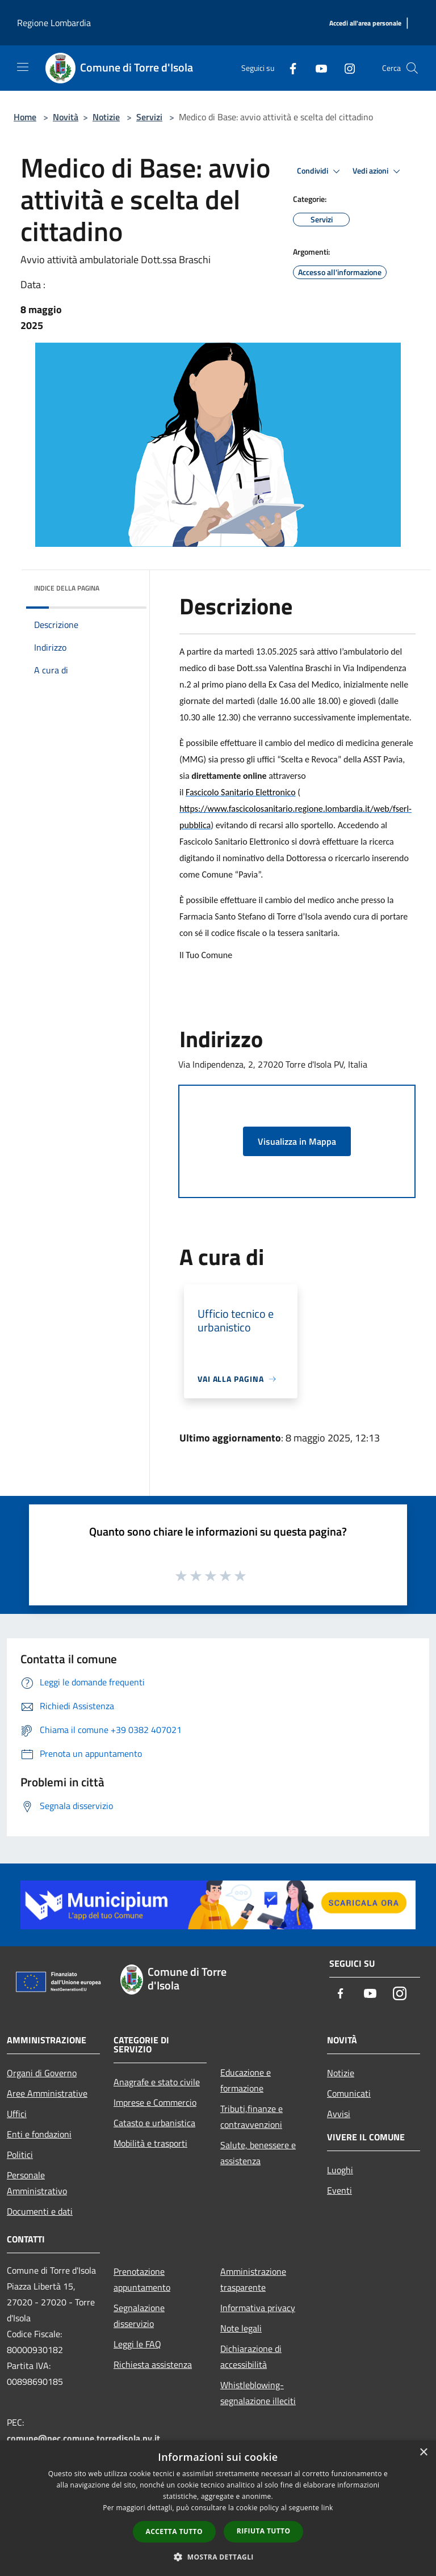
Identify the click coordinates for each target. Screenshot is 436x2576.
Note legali (241, 2328)
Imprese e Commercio (155, 2102)
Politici (20, 2154)
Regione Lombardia (54, 22)
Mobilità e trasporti (150, 2143)
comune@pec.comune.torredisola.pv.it (83, 2438)
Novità (65, 117)
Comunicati (349, 2093)
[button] (218, 2556)
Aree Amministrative (47, 2093)
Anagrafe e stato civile (157, 2082)
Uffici (17, 2113)
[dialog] (218, 2508)
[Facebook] (288, 67)
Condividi (320, 171)
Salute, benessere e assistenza (258, 2153)
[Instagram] (345, 67)
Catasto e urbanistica (154, 2123)
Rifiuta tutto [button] (264, 2531)
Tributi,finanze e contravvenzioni (251, 2116)
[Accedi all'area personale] (365, 23)
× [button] (423, 2452)
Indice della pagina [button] (66, 588)
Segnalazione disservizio (139, 2315)
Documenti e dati (40, 2211)
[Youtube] (316, 67)
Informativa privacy (257, 2307)
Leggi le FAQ (137, 2344)
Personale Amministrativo (37, 2183)
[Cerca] (412, 68)
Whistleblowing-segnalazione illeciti (258, 2393)
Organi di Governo (42, 2073)
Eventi (339, 2190)
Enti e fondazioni (39, 2134)
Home (25, 117)
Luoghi (340, 2170)
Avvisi (338, 2113)
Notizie (106, 117)
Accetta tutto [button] (174, 2531)
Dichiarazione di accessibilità (251, 2356)
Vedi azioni (378, 171)
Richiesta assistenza (153, 2364)
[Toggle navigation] (23, 67)
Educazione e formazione (245, 2080)
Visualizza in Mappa (297, 1141)
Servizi (149, 117)
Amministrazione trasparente (253, 2279)
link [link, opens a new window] (327, 2507)
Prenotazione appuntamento (142, 2279)
